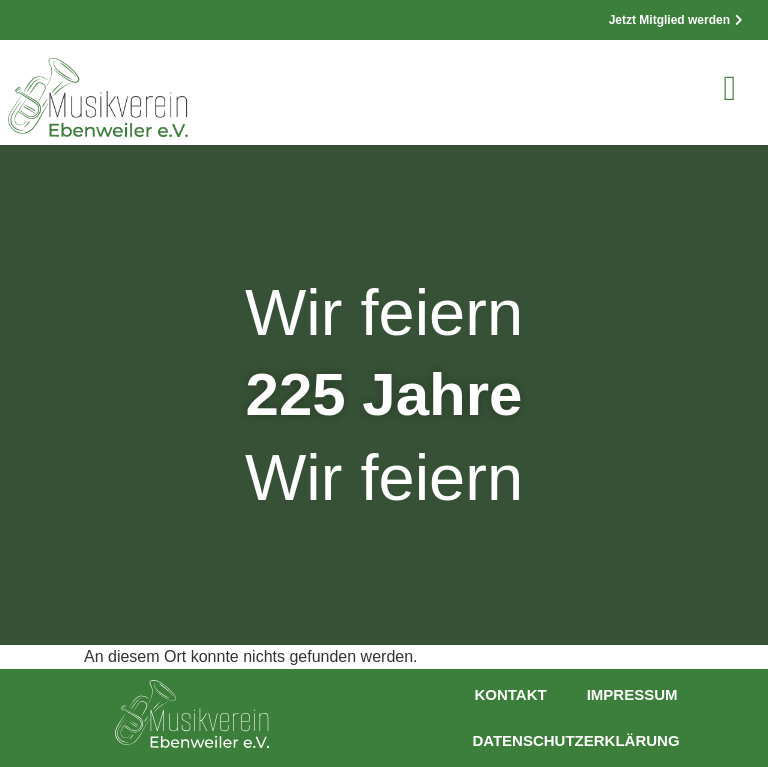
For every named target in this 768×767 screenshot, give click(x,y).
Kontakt (510, 694)
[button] (730, 88)
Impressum (632, 694)
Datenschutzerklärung (575, 740)
